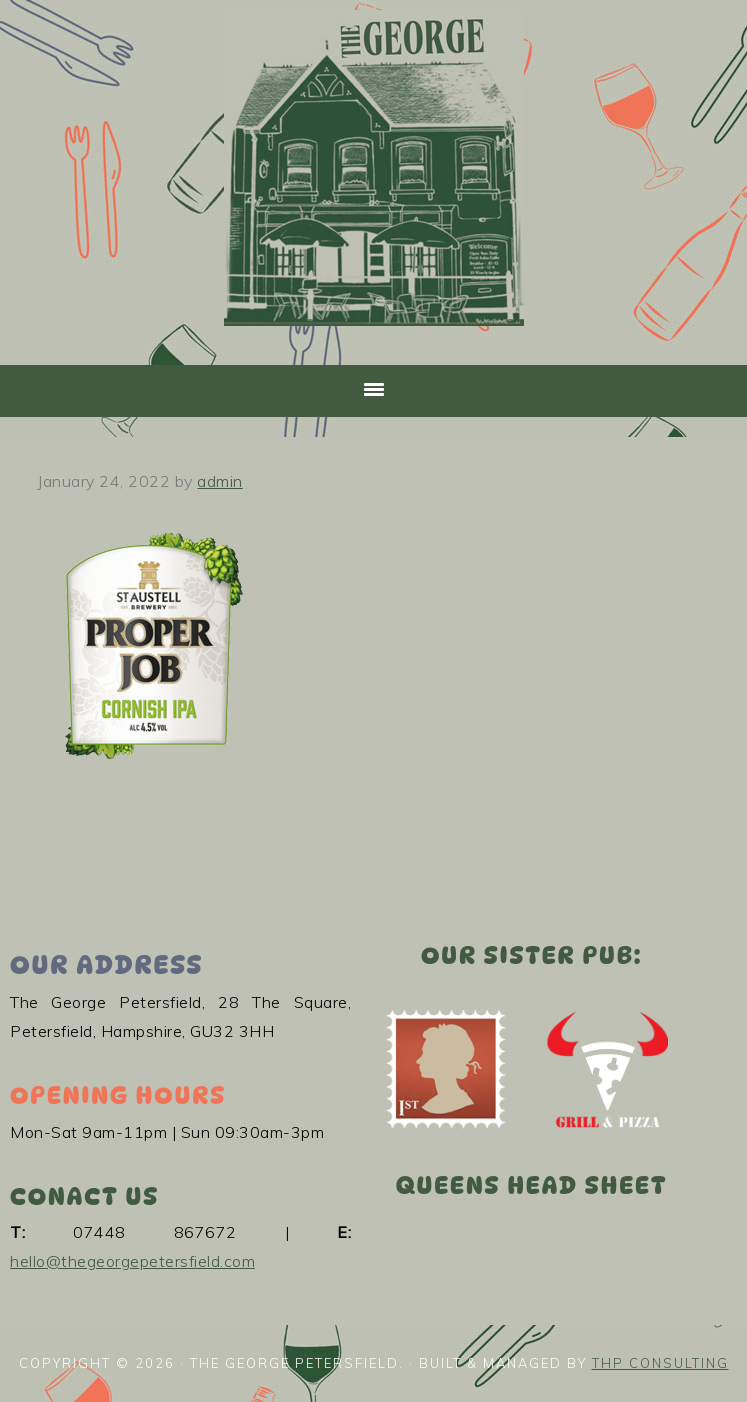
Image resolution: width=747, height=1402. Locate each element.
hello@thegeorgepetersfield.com (132, 1261)
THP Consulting (660, 1363)
